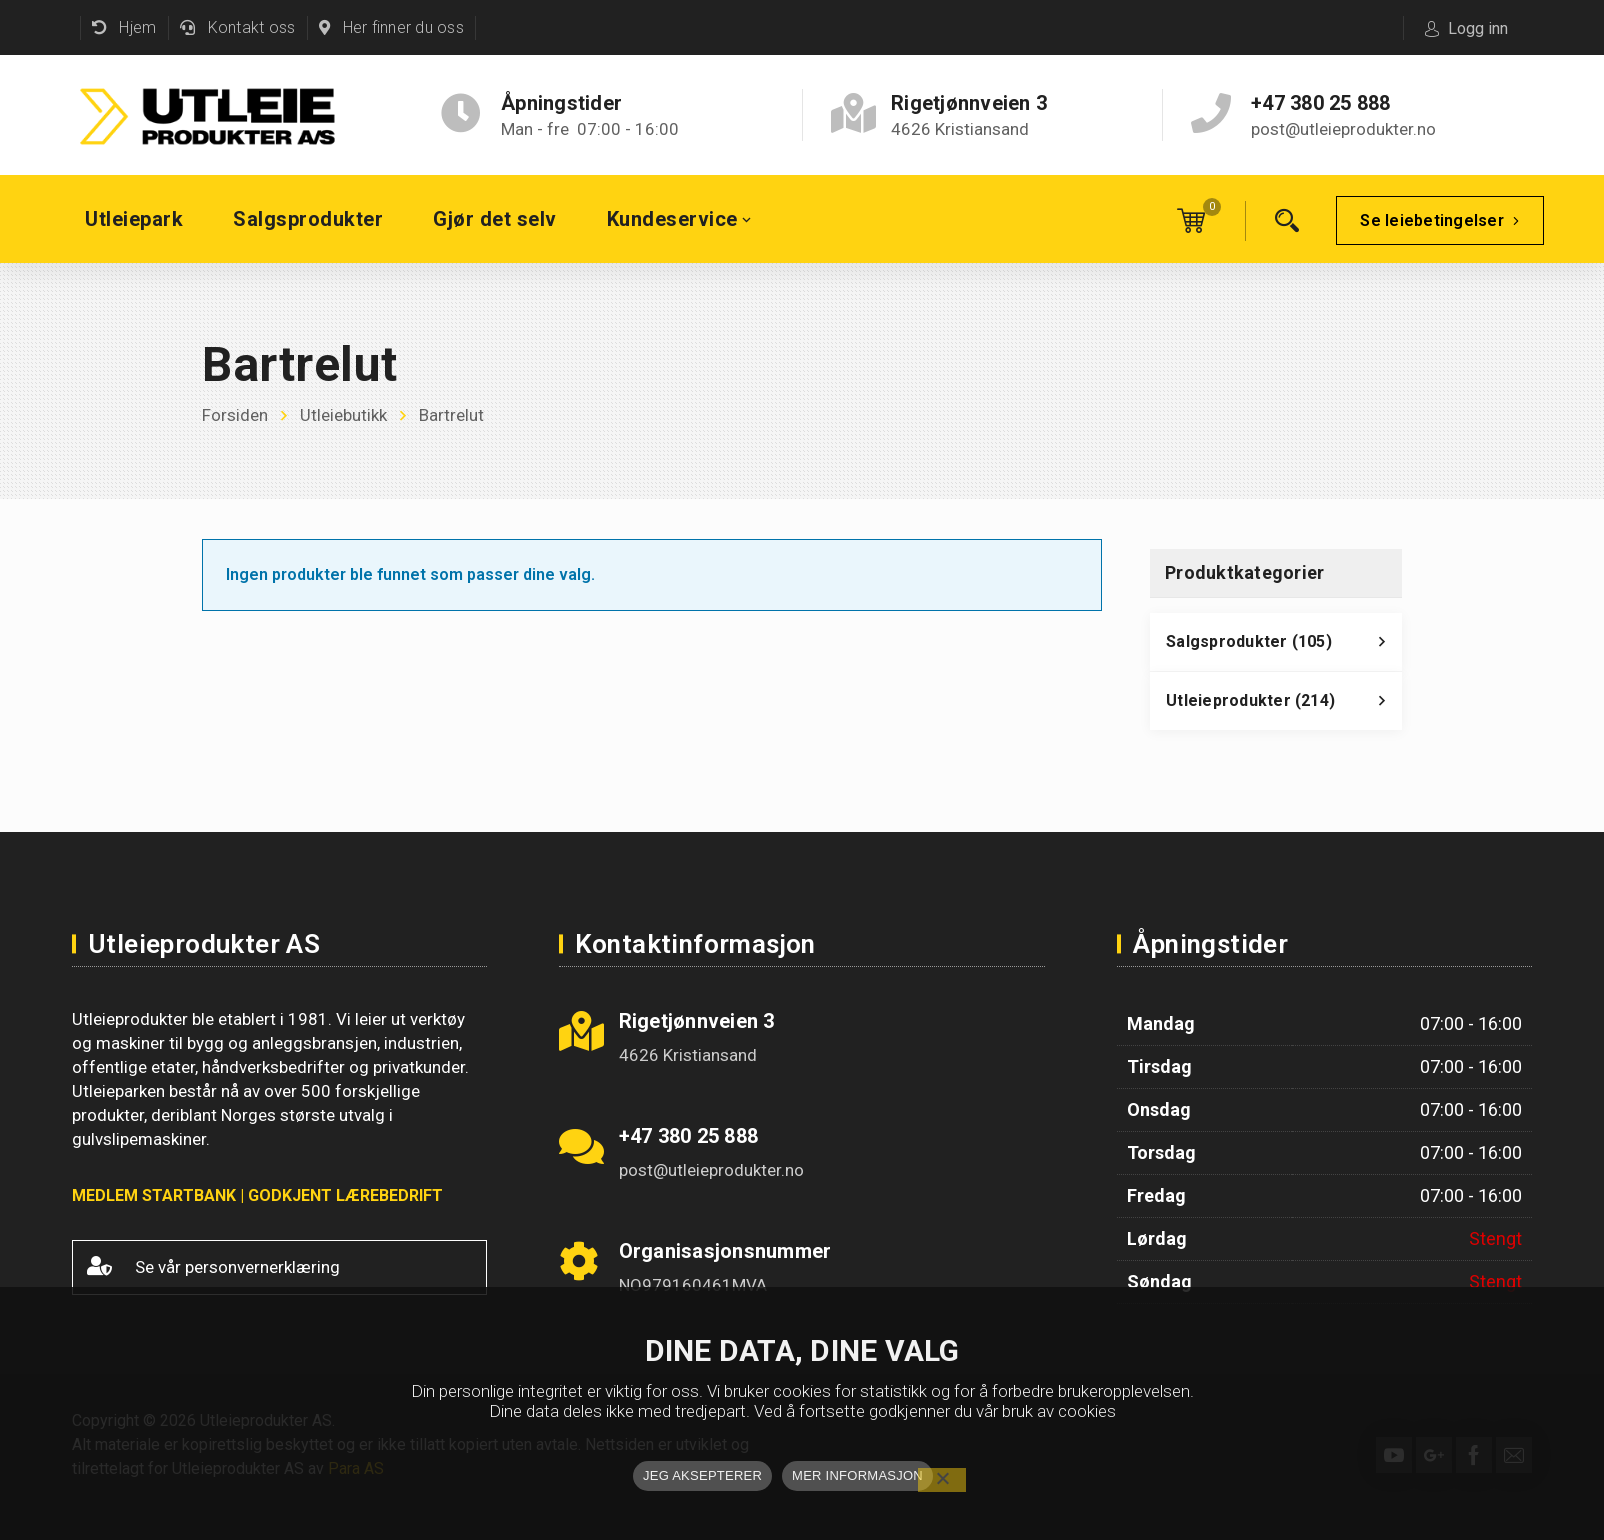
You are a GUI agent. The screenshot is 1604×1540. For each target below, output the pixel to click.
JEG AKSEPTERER (702, 1475)
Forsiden (235, 415)
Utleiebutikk (343, 415)
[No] (942, 1480)
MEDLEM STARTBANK (154, 1195)
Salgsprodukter (1284, 647)
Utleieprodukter (1284, 706)
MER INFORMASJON (857, 1475)
